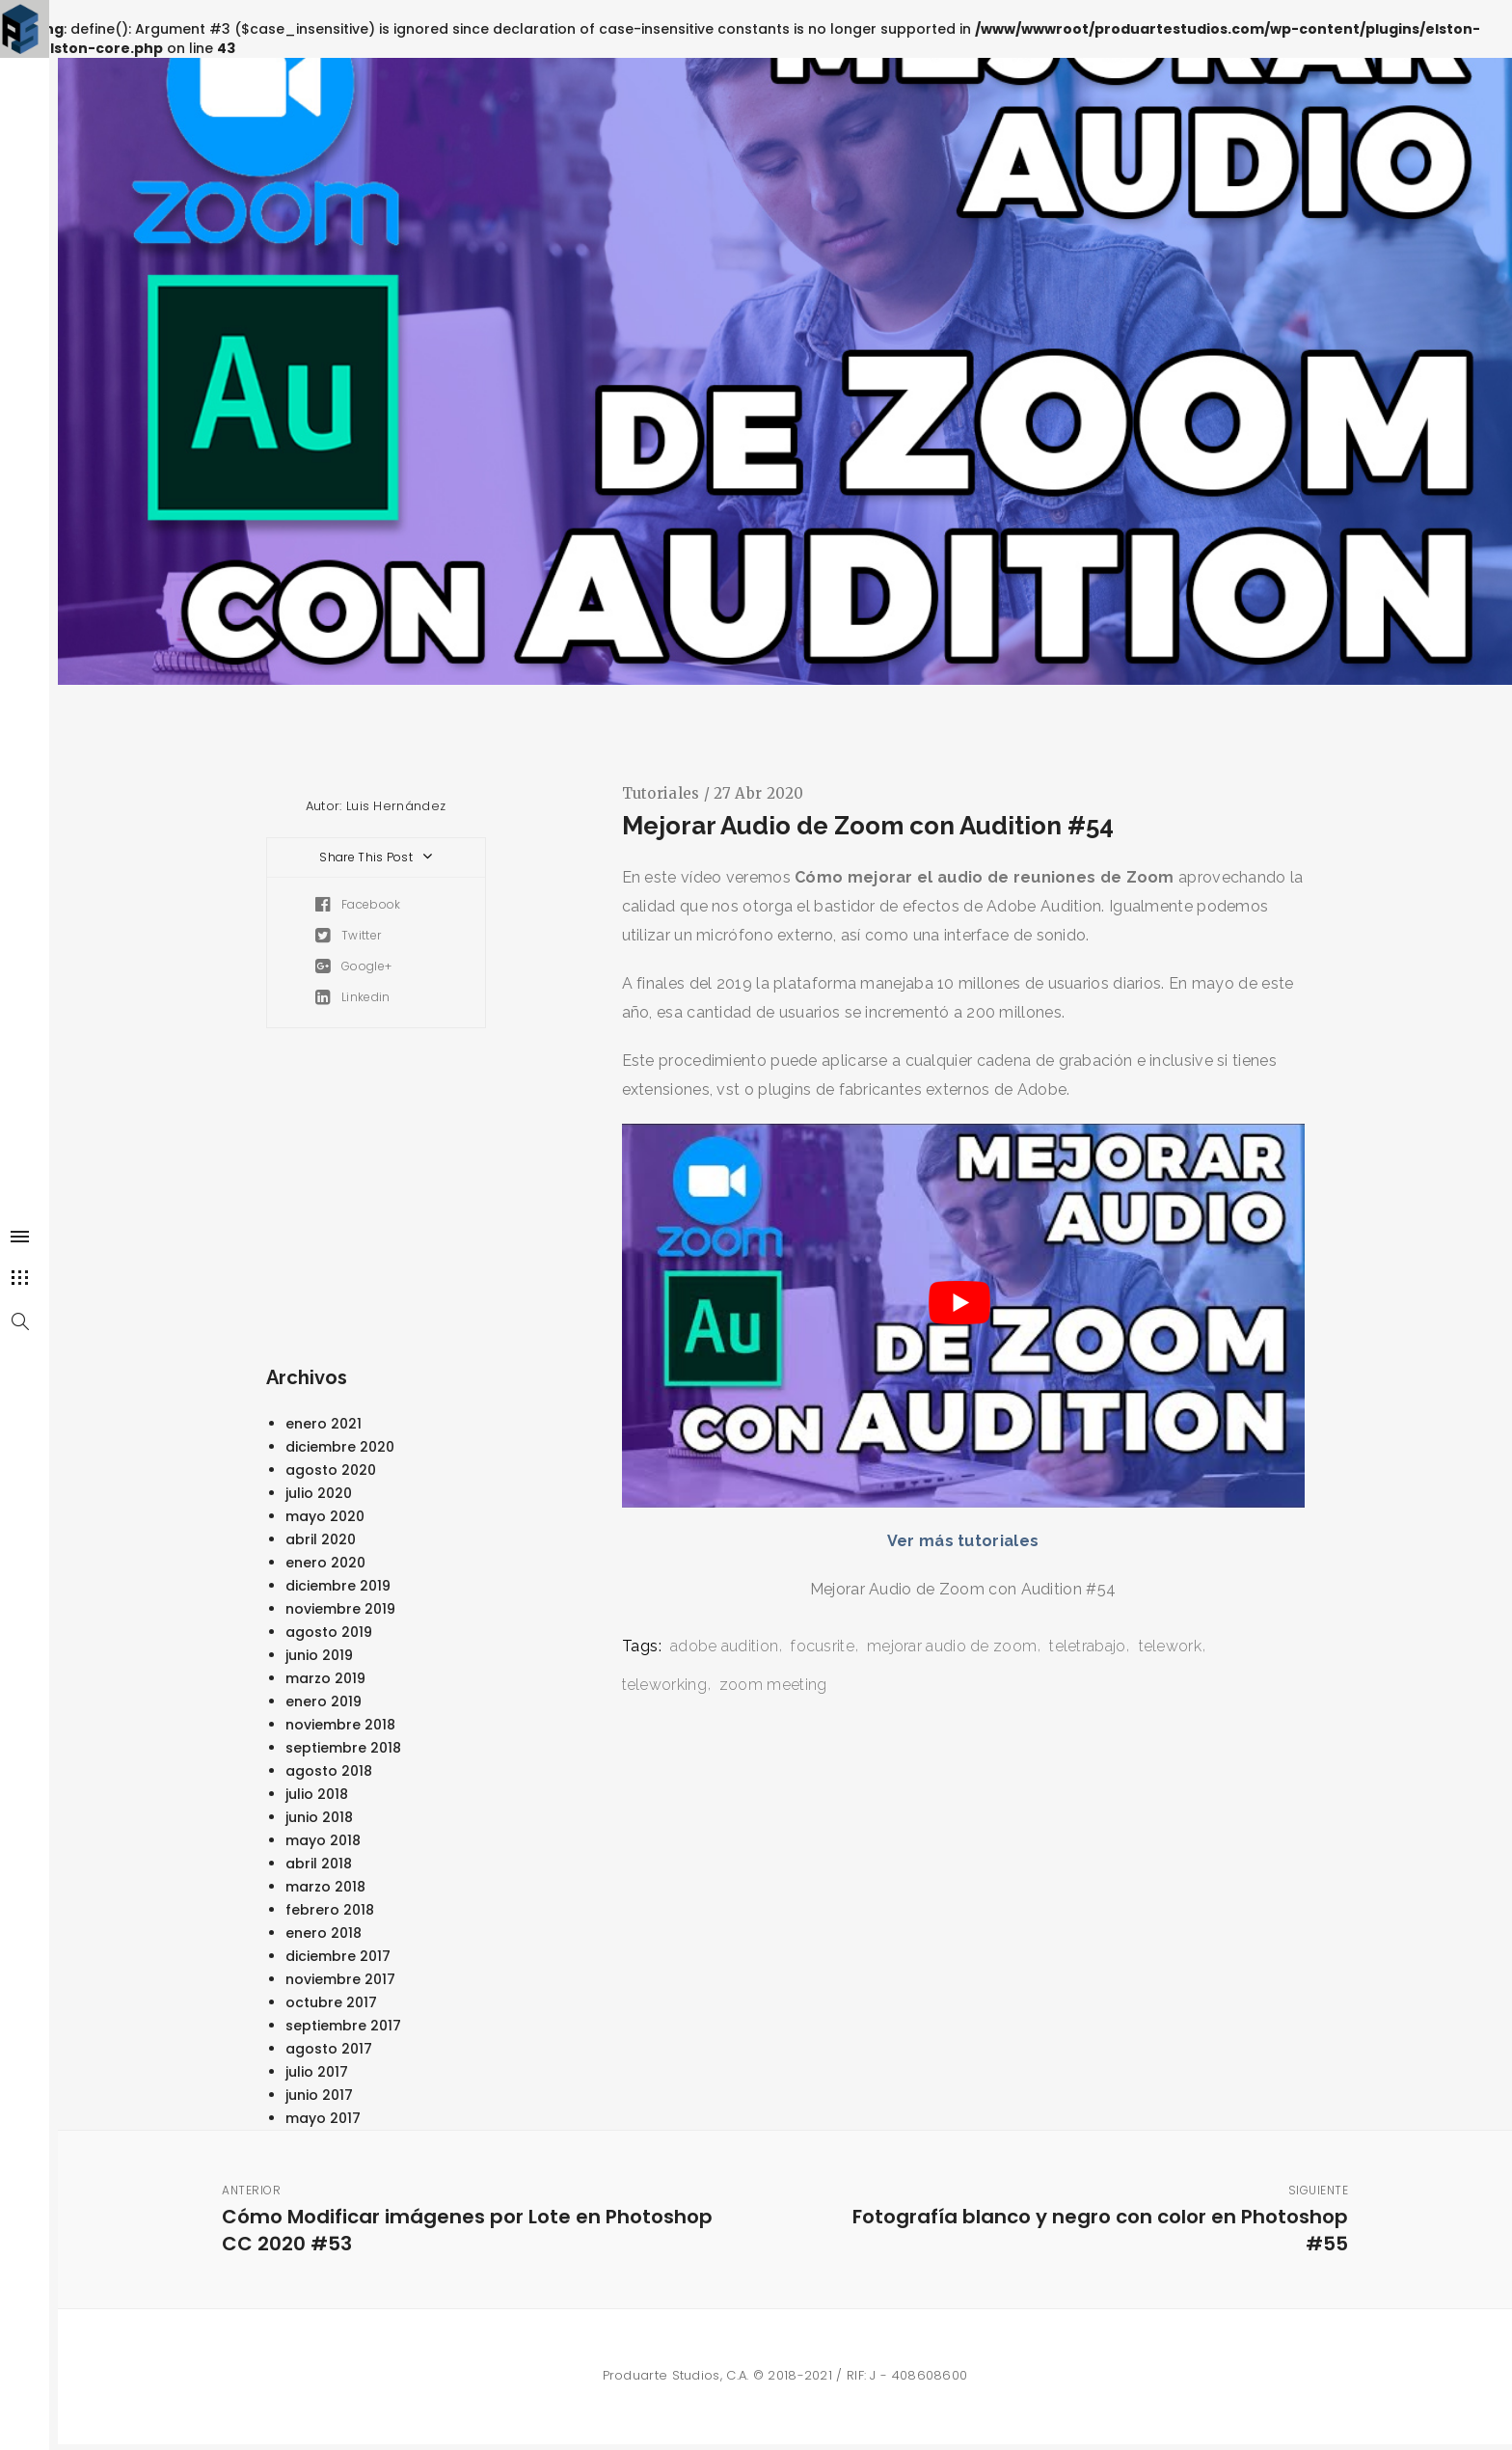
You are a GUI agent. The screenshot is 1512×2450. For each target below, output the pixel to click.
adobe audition (724, 1646)
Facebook (358, 904)
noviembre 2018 (340, 1724)
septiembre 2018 (343, 1747)
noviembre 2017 (340, 1979)
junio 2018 (319, 1817)
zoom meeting (773, 1684)
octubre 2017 (331, 2002)
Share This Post (377, 857)
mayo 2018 (323, 1840)
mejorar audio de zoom (952, 1646)
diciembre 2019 (338, 1585)
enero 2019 (323, 1701)
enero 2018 (323, 1933)
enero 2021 (323, 1423)
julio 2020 (318, 1493)
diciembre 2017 (338, 1956)
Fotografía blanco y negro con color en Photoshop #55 (1092, 2220)
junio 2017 (319, 2095)
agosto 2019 (328, 1632)
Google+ (353, 966)
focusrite (822, 1646)
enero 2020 (325, 1562)
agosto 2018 (328, 1771)
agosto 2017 (328, 2048)
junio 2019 (319, 1655)
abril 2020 (320, 1539)
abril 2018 (318, 1863)
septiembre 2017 (343, 2025)
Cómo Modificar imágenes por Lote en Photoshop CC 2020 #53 (478, 2220)
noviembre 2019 (340, 1609)
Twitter (348, 935)
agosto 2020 (330, 1470)
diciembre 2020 (339, 1446)
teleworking (664, 1684)
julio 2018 (316, 1794)
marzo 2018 (325, 1886)
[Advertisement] (429, 1202)
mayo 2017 (323, 2118)
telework (1170, 1646)
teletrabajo (1087, 1646)
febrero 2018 (329, 1909)
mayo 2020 (324, 1516)
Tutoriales (661, 793)
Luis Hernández (396, 806)
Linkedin (353, 997)
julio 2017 (316, 2072)
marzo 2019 (325, 1678)
